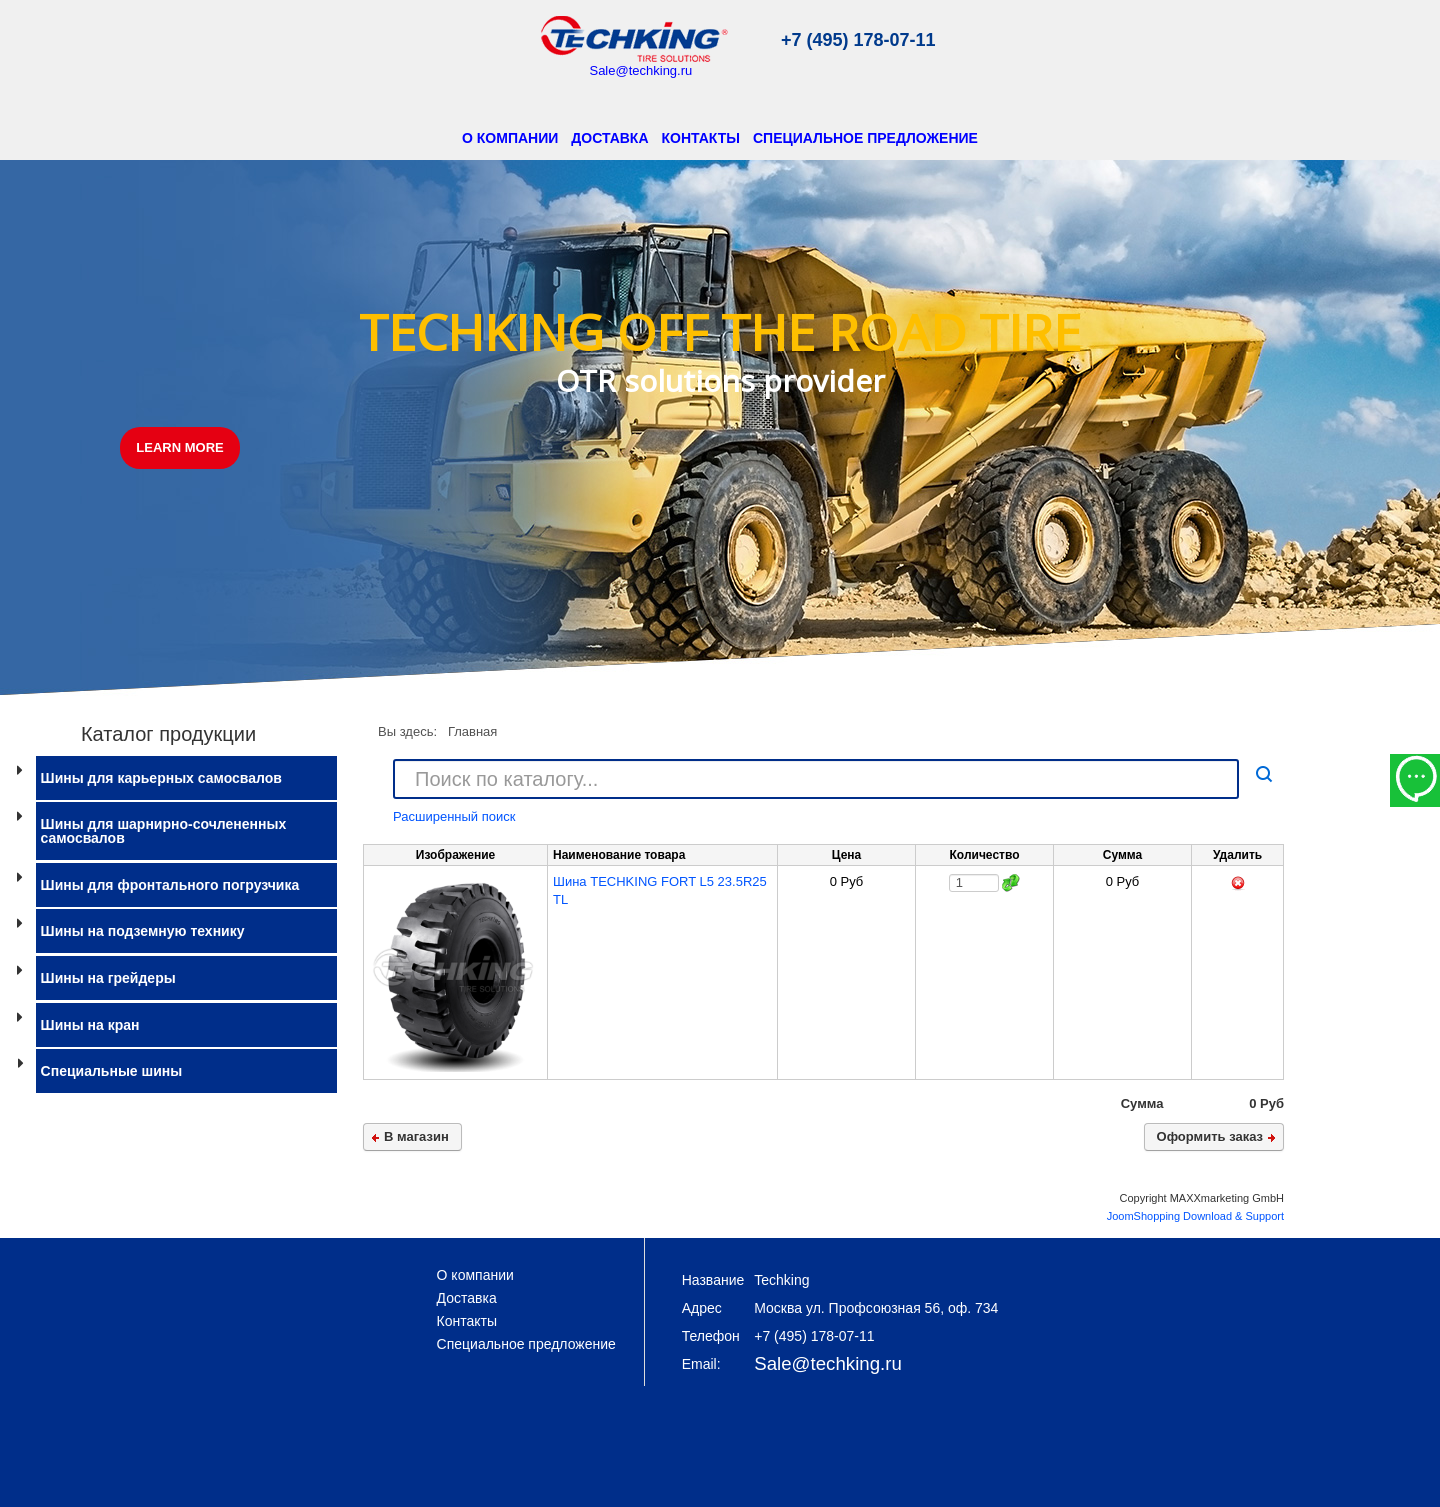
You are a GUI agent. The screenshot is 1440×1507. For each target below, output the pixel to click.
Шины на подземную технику (143, 931)
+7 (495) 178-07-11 (858, 40)
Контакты (701, 138)
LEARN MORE (179, 447)
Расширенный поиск (454, 816)
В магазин (416, 1136)
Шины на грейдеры (108, 978)
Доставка (609, 138)
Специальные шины (112, 1071)
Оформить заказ (1210, 1136)
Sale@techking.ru (640, 70)
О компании (510, 138)
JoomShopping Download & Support (1195, 1216)
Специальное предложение (865, 138)
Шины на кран (90, 1025)
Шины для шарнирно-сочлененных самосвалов (164, 831)
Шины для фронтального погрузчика (170, 885)
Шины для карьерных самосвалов (161, 778)
